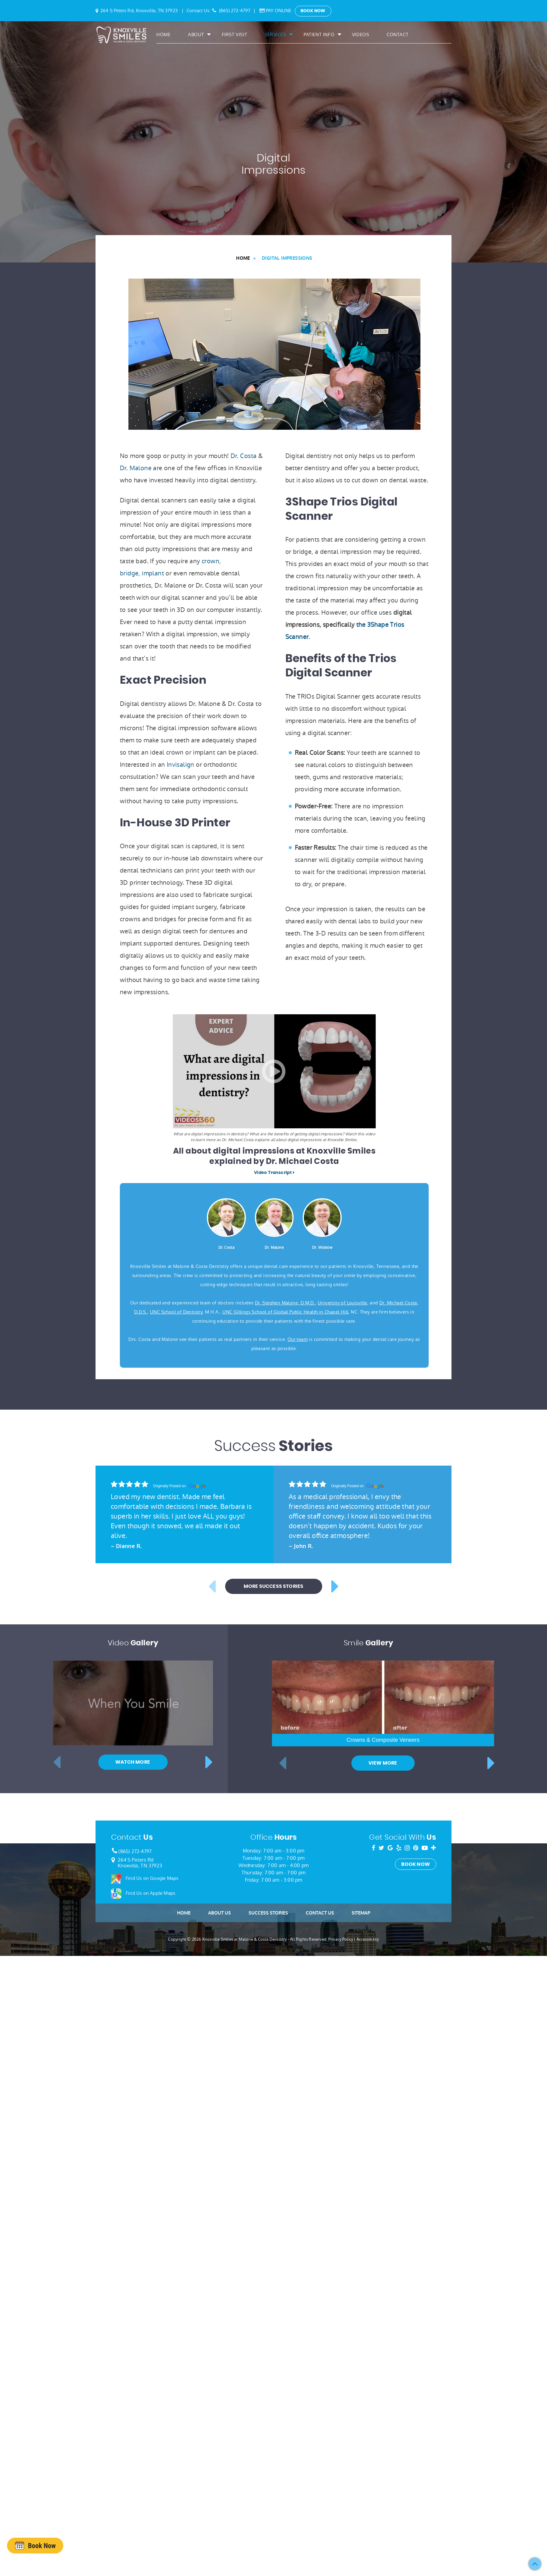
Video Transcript (274, 1173)
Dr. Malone (136, 468)
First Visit (234, 35)
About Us (219, 2234)
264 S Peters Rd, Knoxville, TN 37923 (139, 10)
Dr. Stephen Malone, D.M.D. (285, 1303)
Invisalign (180, 764)
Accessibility (368, 2260)
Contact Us (320, 2234)
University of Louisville (342, 1303)
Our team (297, 1339)
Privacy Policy (340, 2260)
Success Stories (268, 2234)
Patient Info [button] (319, 35)
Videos (360, 35)
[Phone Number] (114, 2172)
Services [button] (275, 35)
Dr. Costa (244, 456)
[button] (535, 2564)
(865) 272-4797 (234, 10)
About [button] (196, 35)
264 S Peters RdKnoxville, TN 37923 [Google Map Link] (140, 2184)
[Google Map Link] (113, 2181)
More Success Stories (274, 1907)
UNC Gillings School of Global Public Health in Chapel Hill (285, 1312)
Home (163, 35)
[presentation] (35, 2545)
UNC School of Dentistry (176, 1312)
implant (153, 573)
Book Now (313, 11)
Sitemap (361, 2234)
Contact (397, 35)
